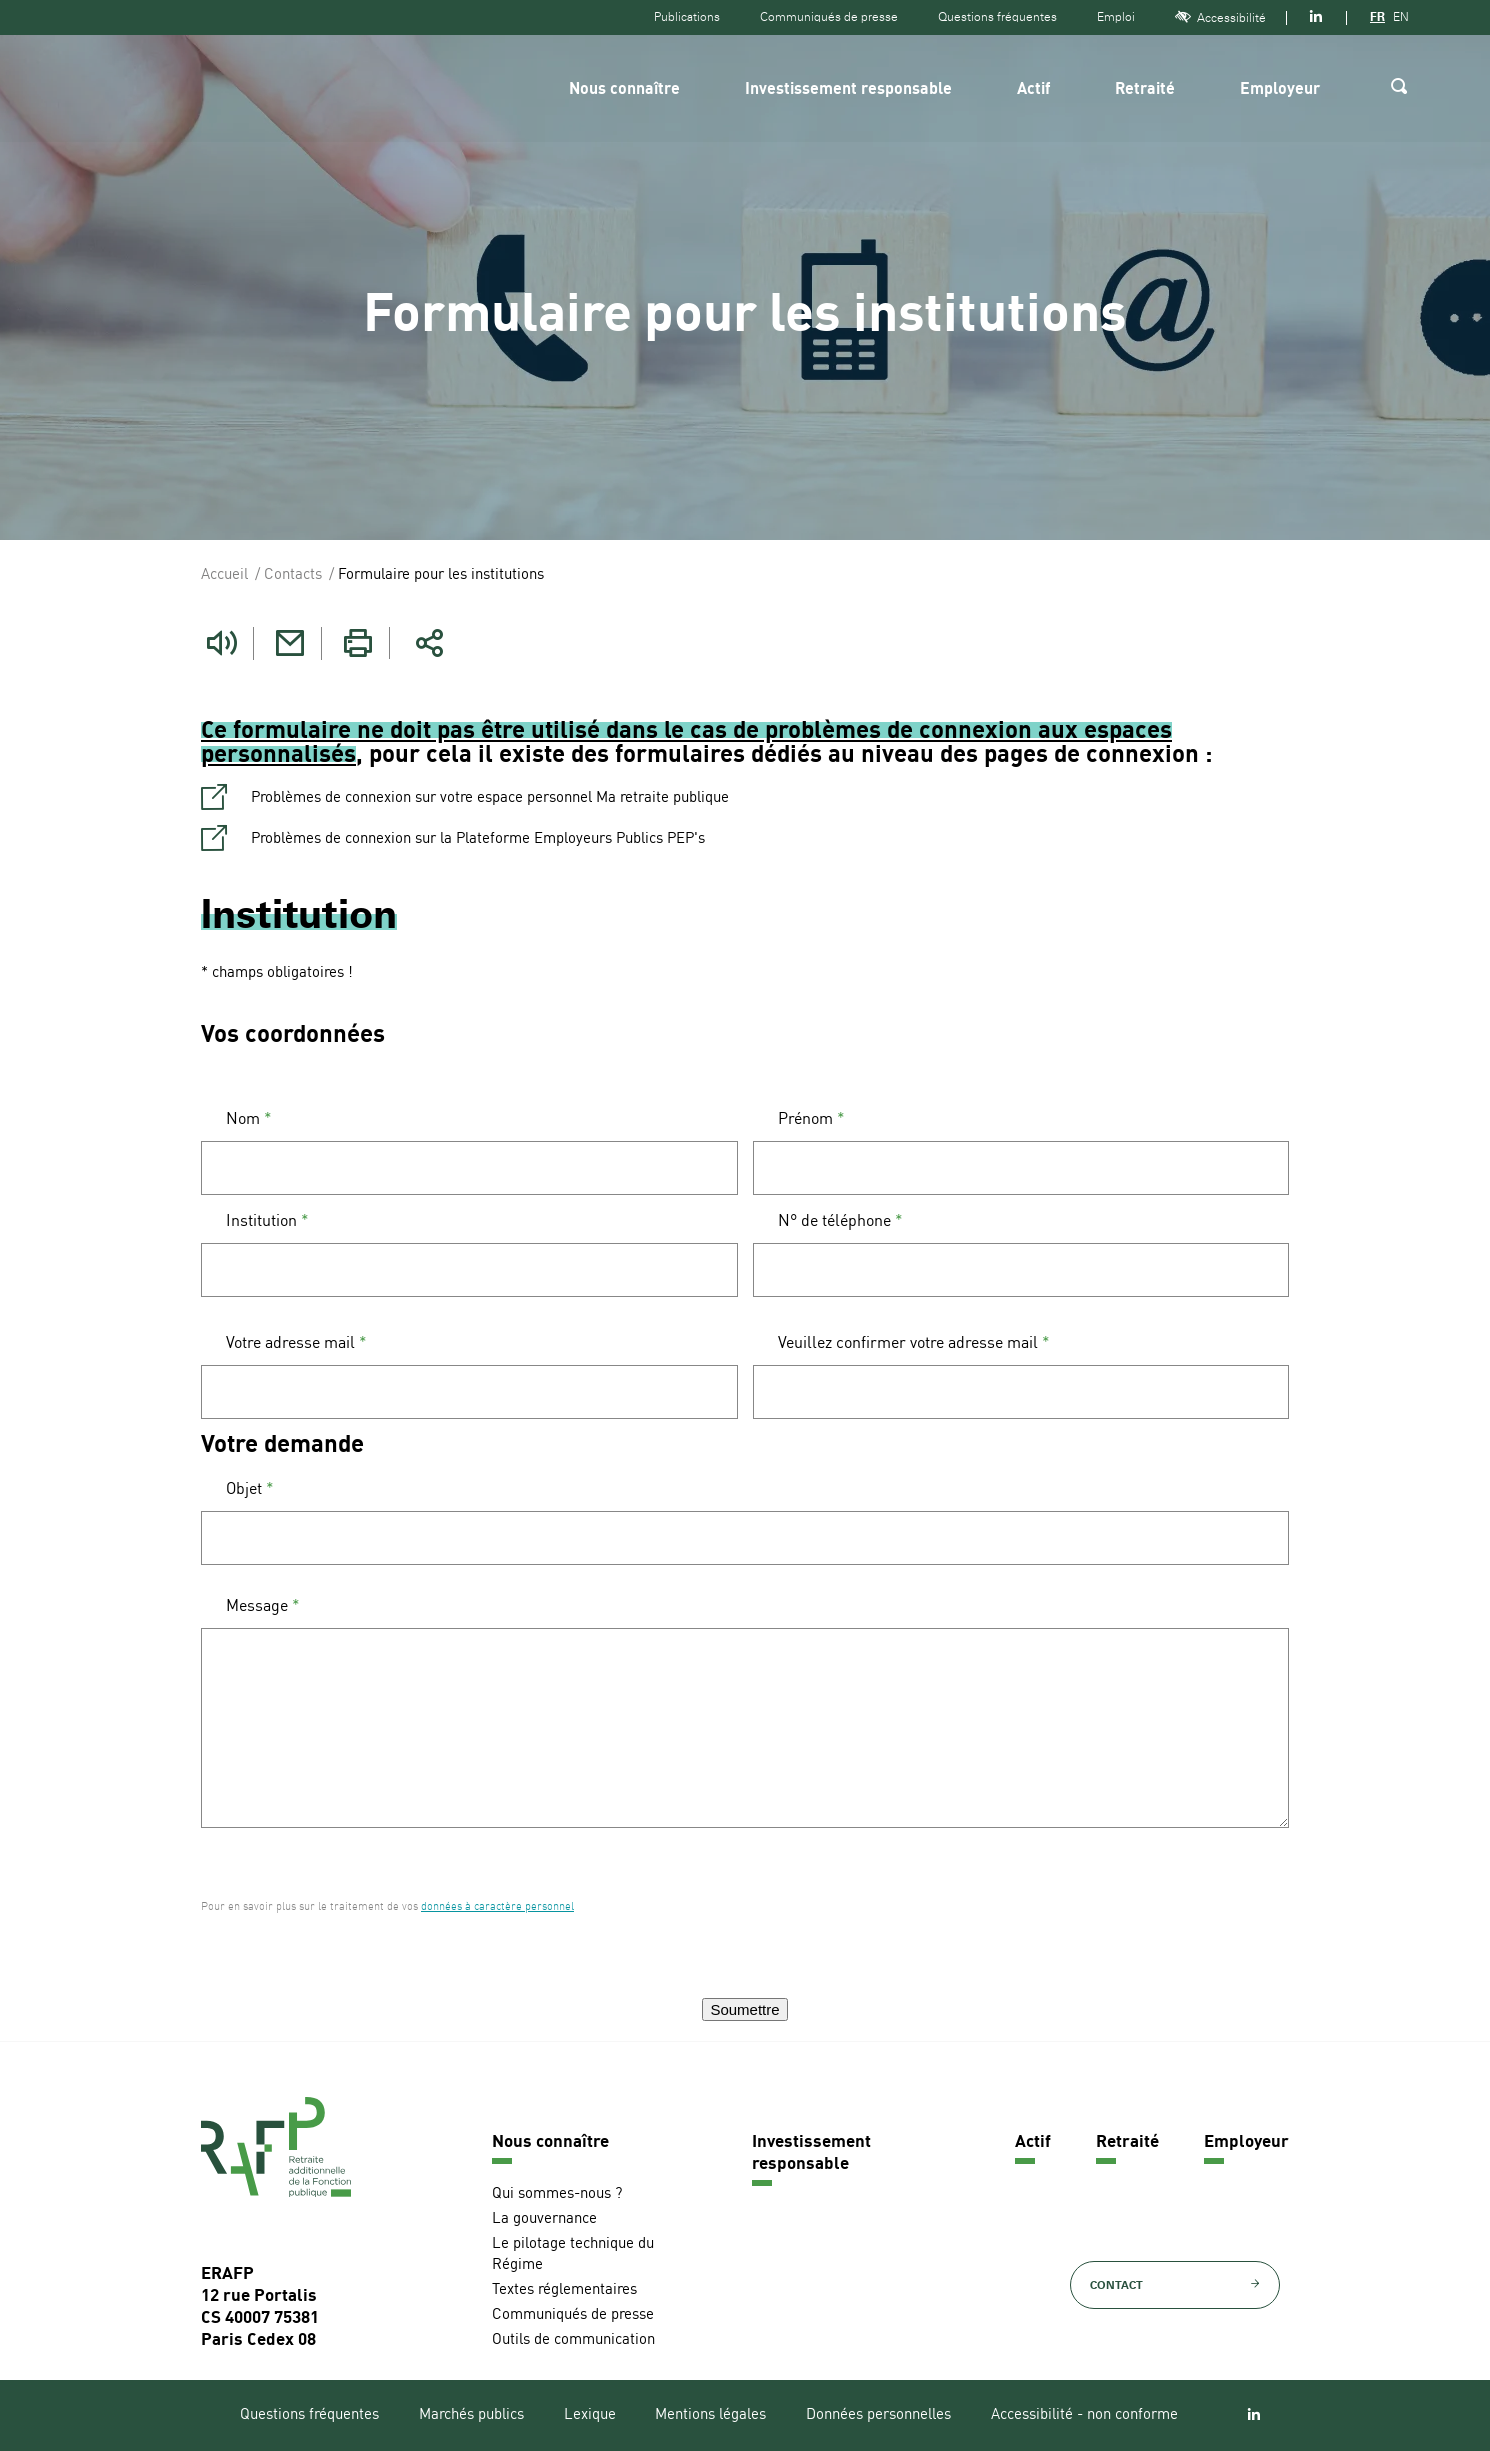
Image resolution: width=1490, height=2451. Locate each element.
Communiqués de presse (829, 17)
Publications (687, 17)
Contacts (293, 575)
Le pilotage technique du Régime (573, 2254)
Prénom (811, 1119)
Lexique (590, 2414)
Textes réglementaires (564, 2289)
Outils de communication (573, 2339)
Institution (267, 1221)
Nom (249, 1119)
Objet (250, 1489)
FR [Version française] (1377, 17)
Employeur (1280, 90)
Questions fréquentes (997, 17)
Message (263, 1606)
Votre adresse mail (296, 1343)
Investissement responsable (848, 90)
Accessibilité (1220, 17)
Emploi (1116, 17)
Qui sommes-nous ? (557, 2193)
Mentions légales (710, 2414)
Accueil (224, 575)
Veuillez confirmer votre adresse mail (914, 1343)
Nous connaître (624, 90)
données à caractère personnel (497, 1906)
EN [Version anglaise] (1401, 17)
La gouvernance (544, 2218)
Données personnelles (878, 2414)
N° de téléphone (840, 1221)
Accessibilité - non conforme (1084, 2414)
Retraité (1145, 90)
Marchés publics (471, 2414)
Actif (1033, 90)
